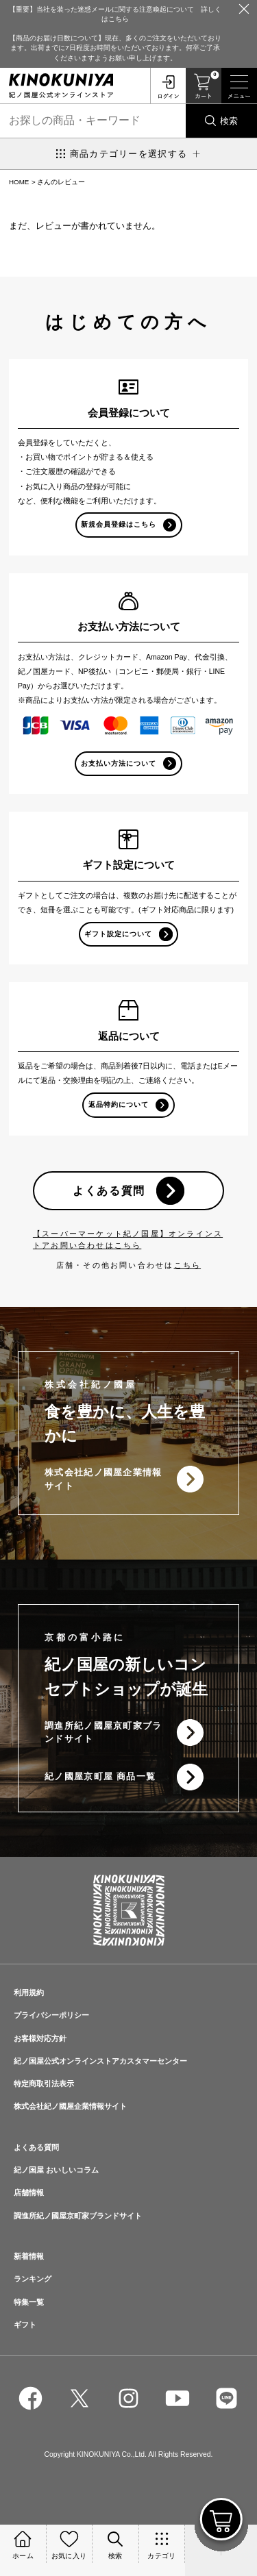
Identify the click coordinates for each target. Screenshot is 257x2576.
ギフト (25, 2325)
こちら (187, 1265)
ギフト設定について (118, 934)
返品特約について (118, 1104)
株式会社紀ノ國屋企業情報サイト (103, 1479)
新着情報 (29, 2256)
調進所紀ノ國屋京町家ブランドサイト (103, 1733)
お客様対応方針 (40, 2038)
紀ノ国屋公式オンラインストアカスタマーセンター (100, 2061)
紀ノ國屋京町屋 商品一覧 (100, 1776)
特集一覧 (29, 2302)
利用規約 (29, 1992)
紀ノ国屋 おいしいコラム (56, 2170)
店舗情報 (29, 2192)
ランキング (32, 2279)
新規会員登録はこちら (118, 524)
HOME (19, 182)
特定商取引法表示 (44, 2083)
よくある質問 (109, 1190)
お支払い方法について (118, 763)
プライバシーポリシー (51, 2015)
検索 (229, 121)
